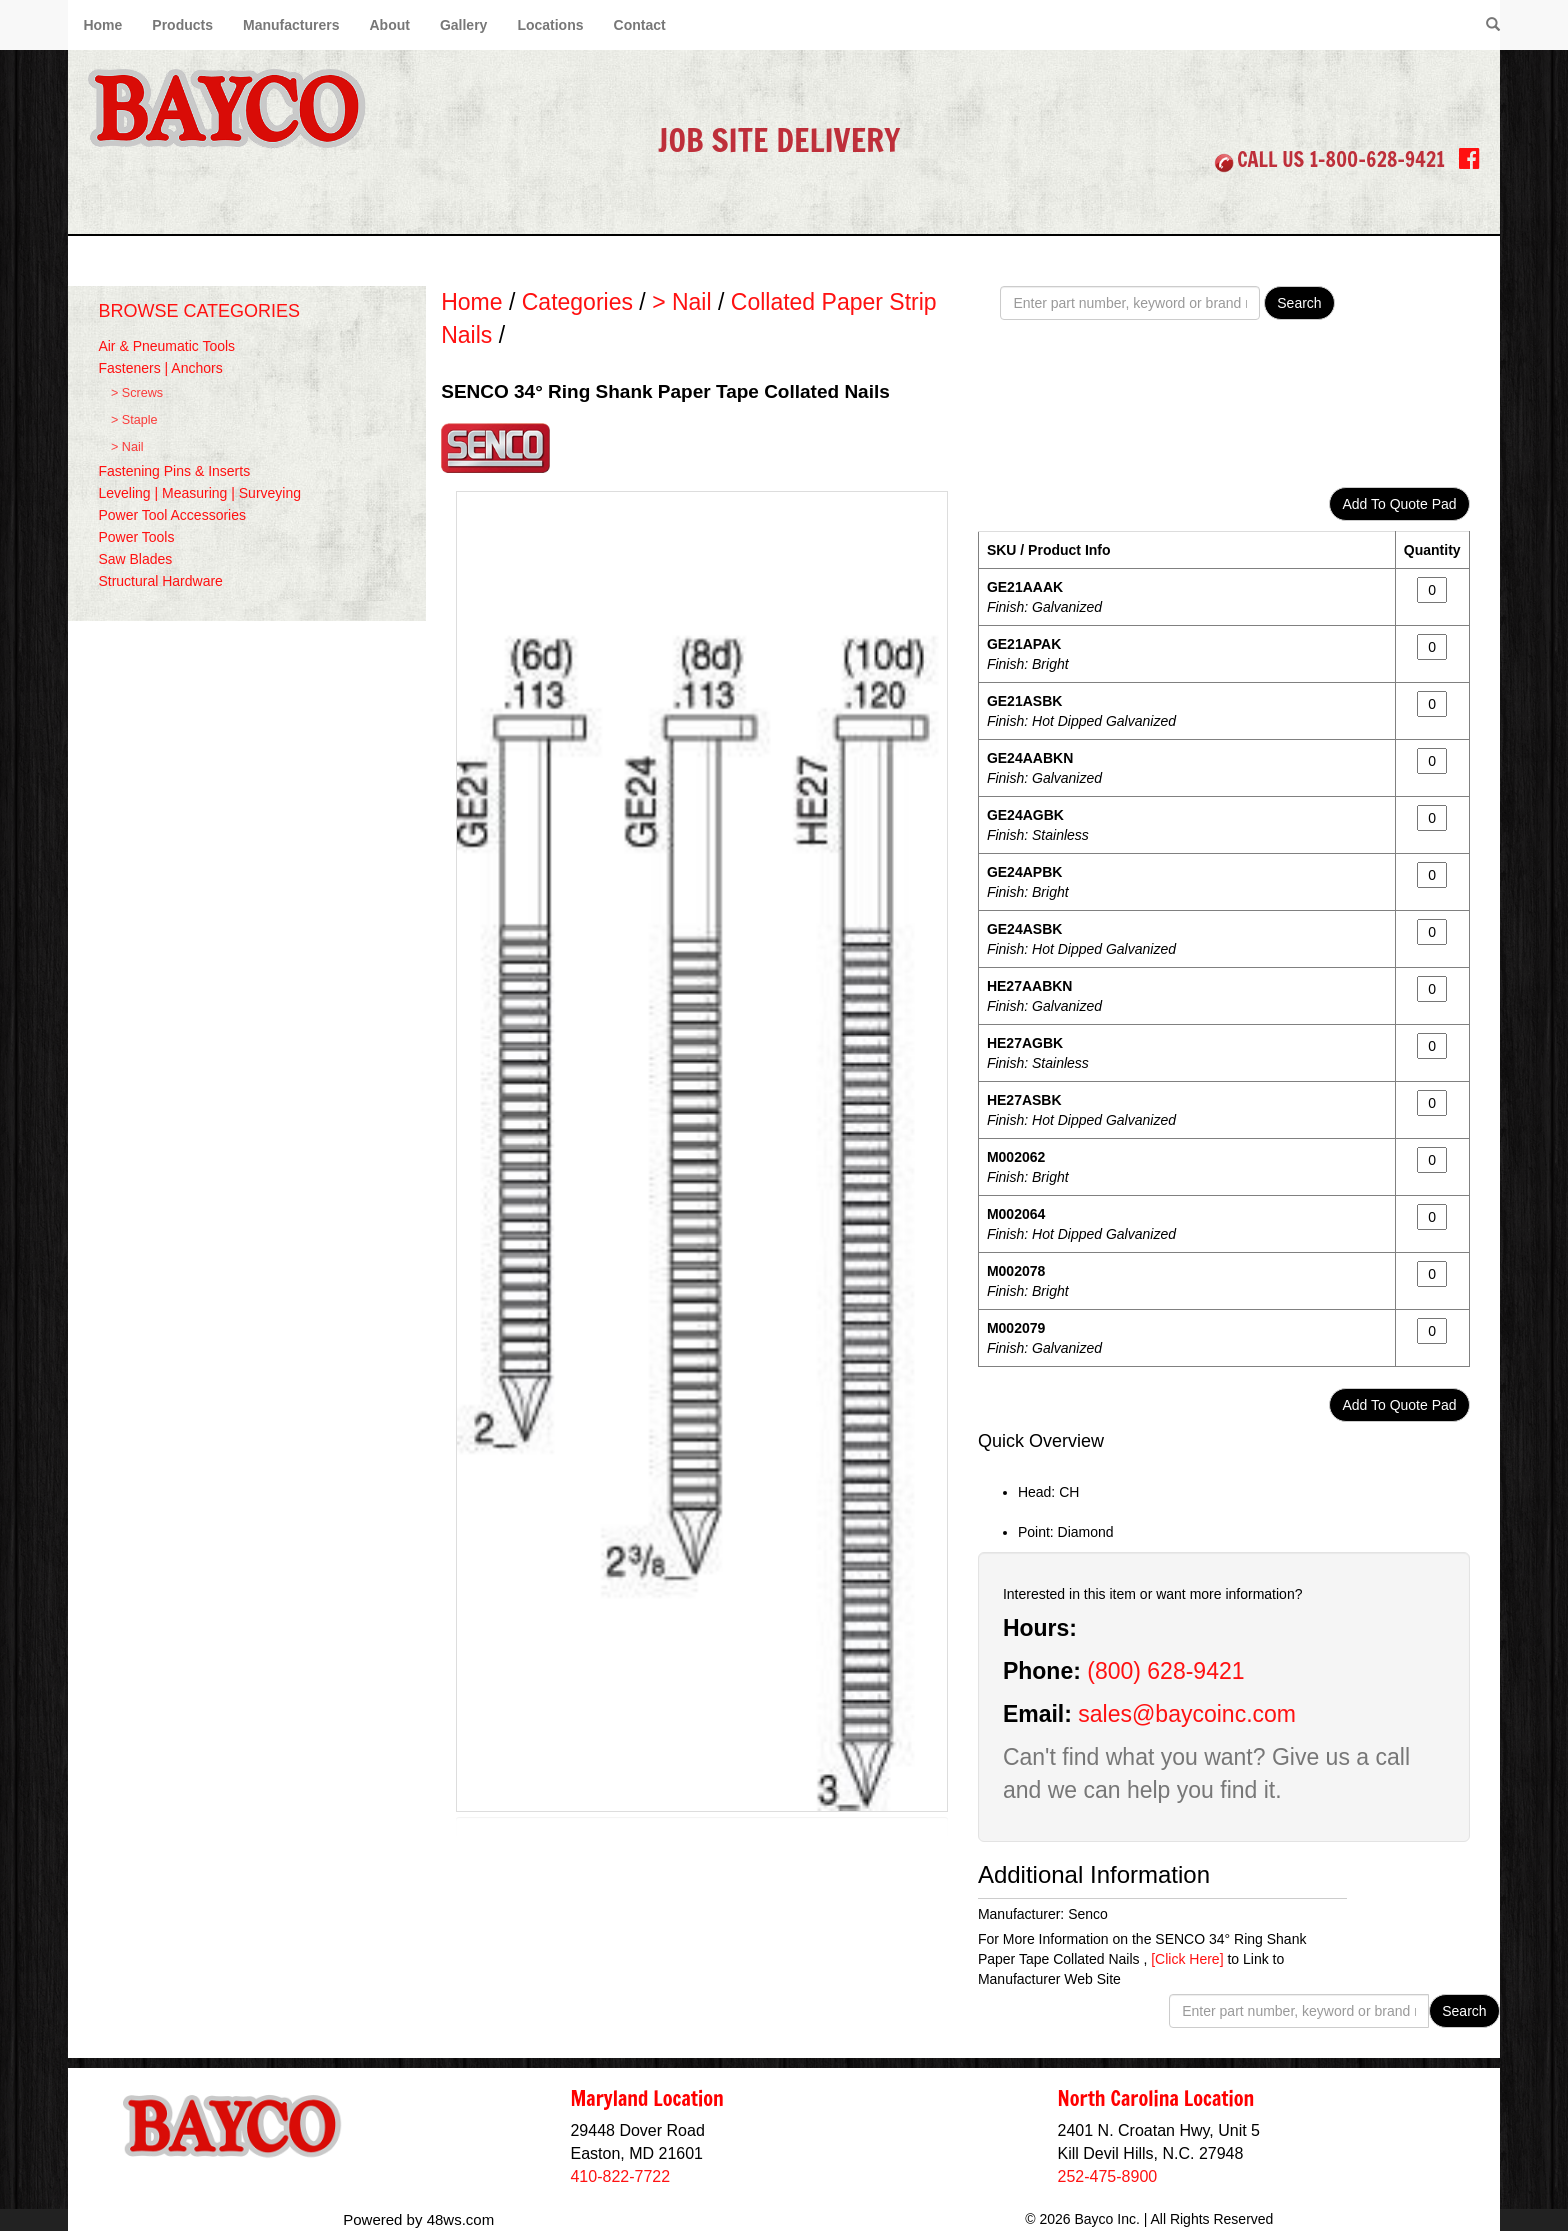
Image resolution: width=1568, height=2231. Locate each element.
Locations (550, 25)
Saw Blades (135, 559)
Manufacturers (291, 25)
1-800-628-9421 (1377, 159)
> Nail (127, 447)
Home (102, 25)
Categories (577, 302)
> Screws (137, 393)
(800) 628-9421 (1165, 1671)
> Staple (134, 420)
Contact (640, 25)
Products (182, 25)
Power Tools (136, 537)
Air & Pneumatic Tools (166, 346)
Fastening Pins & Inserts (174, 471)
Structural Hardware (160, 581)
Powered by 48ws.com (418, 2219)
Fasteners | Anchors (160, 368)
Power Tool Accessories (172, 515)
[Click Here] (1187, 1959)
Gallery (463, 25)
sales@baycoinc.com (1187, 1714)
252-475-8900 (1108, 2176)
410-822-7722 (620, 2176)
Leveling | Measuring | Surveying (199, 493)
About (389, 25)
